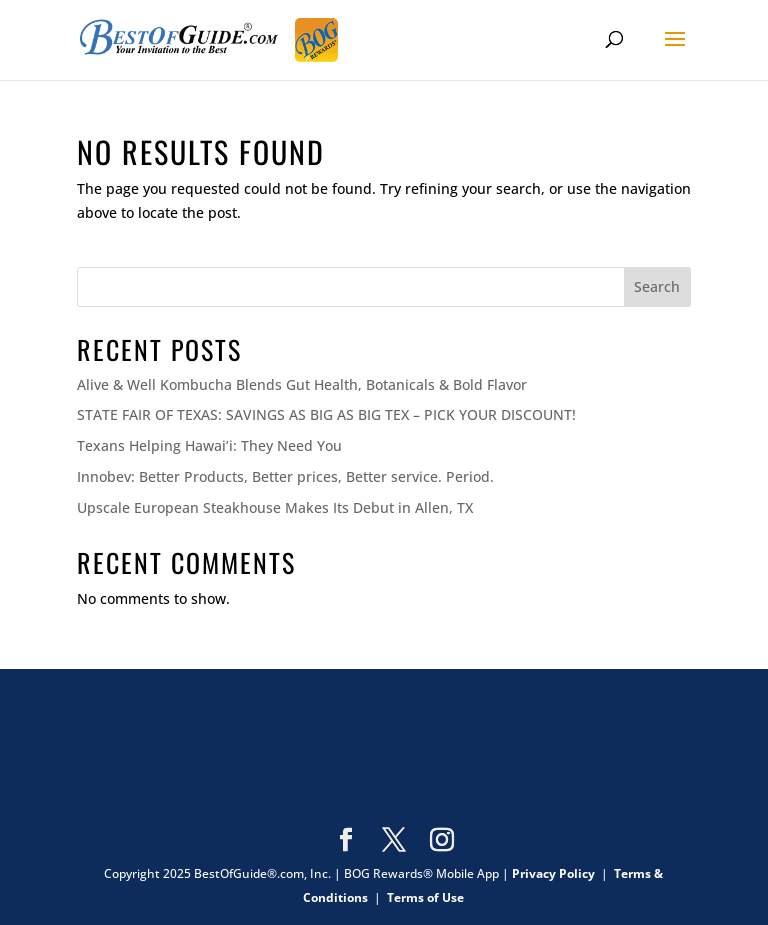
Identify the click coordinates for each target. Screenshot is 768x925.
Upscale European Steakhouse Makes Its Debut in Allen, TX (275, 507)
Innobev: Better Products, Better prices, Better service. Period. (285, 476)
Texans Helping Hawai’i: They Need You (209, 445)
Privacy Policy (553, 873)
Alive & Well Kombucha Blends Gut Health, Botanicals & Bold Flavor (302, 384)
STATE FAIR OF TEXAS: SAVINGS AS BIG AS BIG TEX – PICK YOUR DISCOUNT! (326, 414)
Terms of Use (425, 897)
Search (657, 286)
